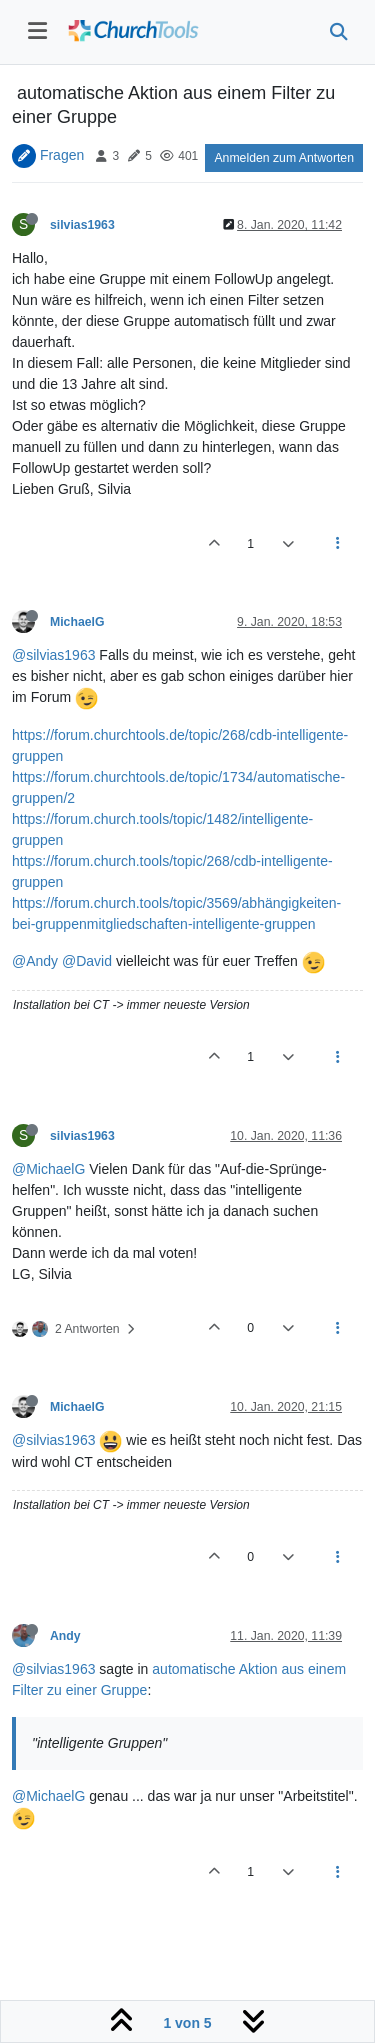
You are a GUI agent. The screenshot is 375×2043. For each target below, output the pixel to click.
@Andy (35, 961)
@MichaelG (48, 1169)
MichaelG (77, 622)
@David (87, 961)
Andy (65, 1636)
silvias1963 (82, 225)
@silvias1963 (53, 655)
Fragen (62, 155)
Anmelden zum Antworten (284, 158)
